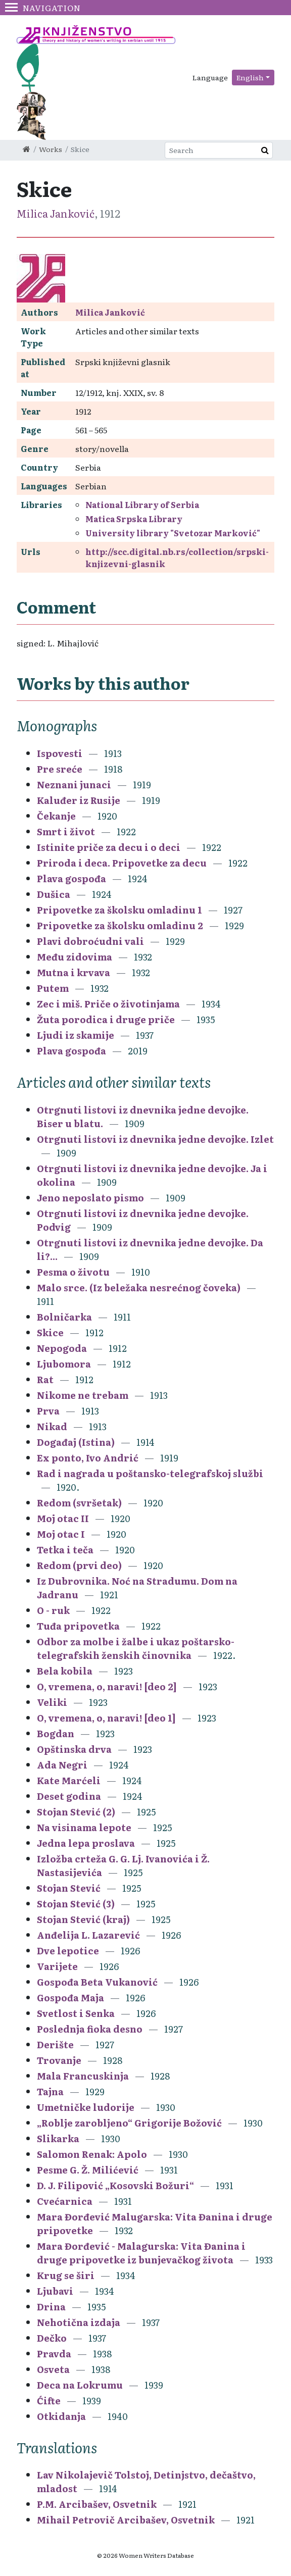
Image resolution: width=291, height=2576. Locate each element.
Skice (50, 1332)
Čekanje (56, 816)
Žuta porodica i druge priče (106, 1019)
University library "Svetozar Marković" (172, 533)
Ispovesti (59, 753)
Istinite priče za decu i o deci (108, 847)
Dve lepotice (68, 1950)
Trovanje (59, 2060)
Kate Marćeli (69, 1780)
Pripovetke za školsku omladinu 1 (119, 910)
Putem (53, 988)
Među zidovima (74, 957)
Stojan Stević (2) (76, 1812)
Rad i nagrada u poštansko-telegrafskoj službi (150, 1473)
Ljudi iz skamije (75, 1035)
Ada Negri (62, 1765)
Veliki (52, 1702)
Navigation (43, 8)
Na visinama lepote (84, 1827)
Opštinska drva (74, 1749)
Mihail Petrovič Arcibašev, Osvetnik (126, 2520)
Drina (51, 2306)
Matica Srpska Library (133, 519)
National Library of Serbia (142, 504)
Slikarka (58, 2138)
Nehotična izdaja (78, 2322)
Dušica (53, 894)
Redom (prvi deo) (79, 1565)
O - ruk (53, 1610)
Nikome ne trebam (82, 1395)
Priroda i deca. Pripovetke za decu (122, 863)
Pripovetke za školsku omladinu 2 (120, 925)
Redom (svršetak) (79, 1502)
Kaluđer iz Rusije (78, 800)
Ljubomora (64, 1364)
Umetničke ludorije (85, 2107)
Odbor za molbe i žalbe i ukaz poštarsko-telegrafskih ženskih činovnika (135, 1648)
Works (50, 149)
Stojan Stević (69, 1888)
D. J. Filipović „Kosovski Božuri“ (115, 2185)
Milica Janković (55, 213)
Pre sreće (59, 769)
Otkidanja (61, 2416)
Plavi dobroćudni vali (90, 941)
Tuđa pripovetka (78, 1626)
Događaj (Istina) (76, 1442)
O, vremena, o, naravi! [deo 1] (106, 1718)
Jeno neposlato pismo (90, 1197)
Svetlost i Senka (76, 2013)
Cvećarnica (64, 2201)
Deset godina (69, 1796)
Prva (48, 1411)
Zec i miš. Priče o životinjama (108, 1004)
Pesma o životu (73, 1272)
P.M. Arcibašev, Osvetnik (97, 2504)
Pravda (54, 2353)
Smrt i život (66, 831)
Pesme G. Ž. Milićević (87, 2170)
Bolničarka (64, 1317)
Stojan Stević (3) (76, 1903)
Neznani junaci (74, 784)
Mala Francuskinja (83, 2076)
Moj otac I (61, 1534)
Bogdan (55, 1733)
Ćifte (49, 2400)
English (250, 77)
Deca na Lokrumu (80, 2385)
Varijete (57, 1966)
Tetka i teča (65, 1549)
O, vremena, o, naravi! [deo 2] (107, 1686)
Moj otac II (63, 1518)
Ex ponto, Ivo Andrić (87, 1457)
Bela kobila (64, 1671)
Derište (55, 2044)
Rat (45, 1379)
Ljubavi (55, 2291)
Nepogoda (62, 1348)
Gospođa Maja (70, 1997)
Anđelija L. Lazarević (88, 1935)
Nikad (52, 1426)
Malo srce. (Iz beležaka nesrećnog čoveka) (138, 1287)
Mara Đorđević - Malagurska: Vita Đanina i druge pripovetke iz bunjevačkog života (141, 2252)
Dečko (52, 2338)
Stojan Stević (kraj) (83, 1919)
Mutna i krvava (73, 972)
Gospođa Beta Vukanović (97, 1982)
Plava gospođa (71, 878)
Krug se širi (65, 2275)
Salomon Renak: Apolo (92, 2154)
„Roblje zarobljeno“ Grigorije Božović (129, 2123)
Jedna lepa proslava (86, 1843)
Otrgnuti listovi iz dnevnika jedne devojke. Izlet (155, 1139)
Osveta (53, 2369)
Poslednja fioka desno (89, 2029)
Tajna (50, 2091)
